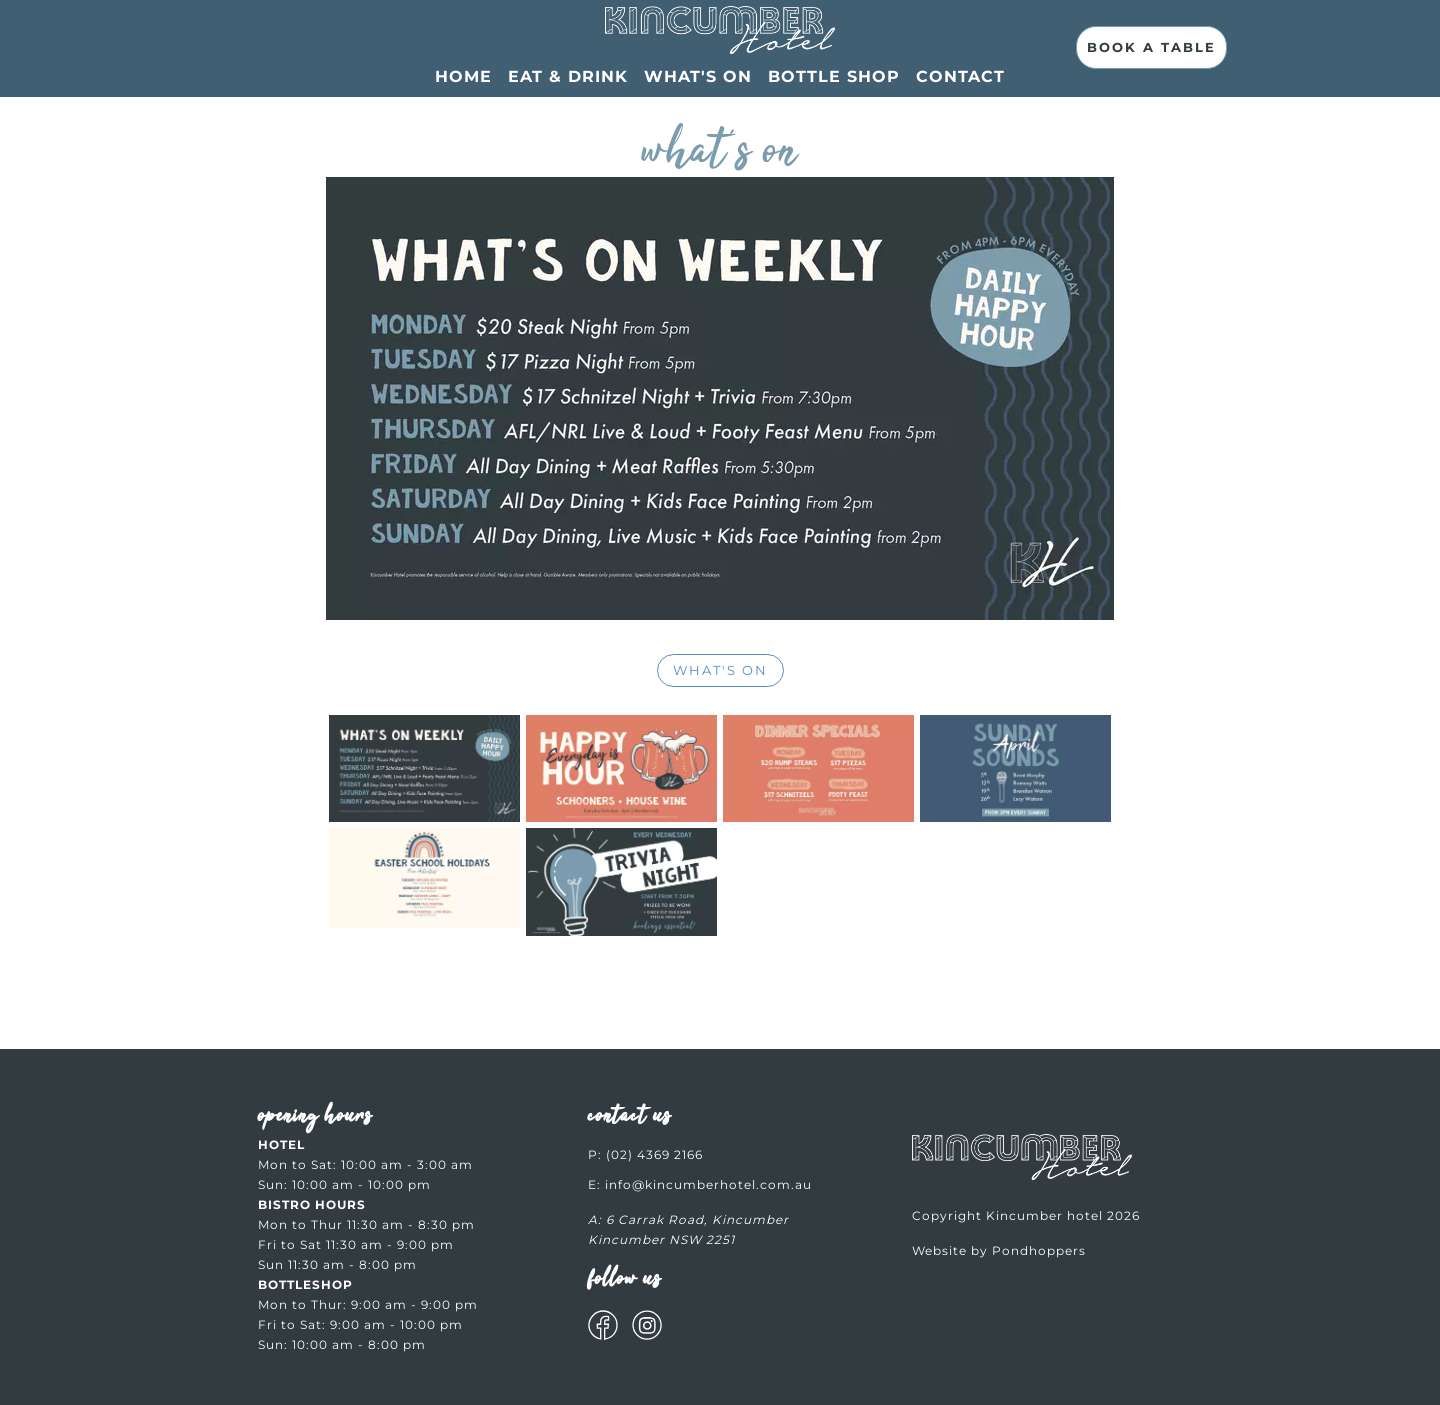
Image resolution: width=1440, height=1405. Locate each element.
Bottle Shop (834, 76)
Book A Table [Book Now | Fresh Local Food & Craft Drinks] (1151, 47)
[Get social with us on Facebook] (603, 1328)
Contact (960, 76)
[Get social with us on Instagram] (647, 1328)
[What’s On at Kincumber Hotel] (720, 34)
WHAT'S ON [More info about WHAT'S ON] (720, 670)
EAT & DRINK (568, 76)
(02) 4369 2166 (654, 1154)
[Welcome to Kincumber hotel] (1022, 1175)
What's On (698, 76)
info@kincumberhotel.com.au (708, 1184)
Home (463, 76)
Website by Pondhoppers (999, 1250)
